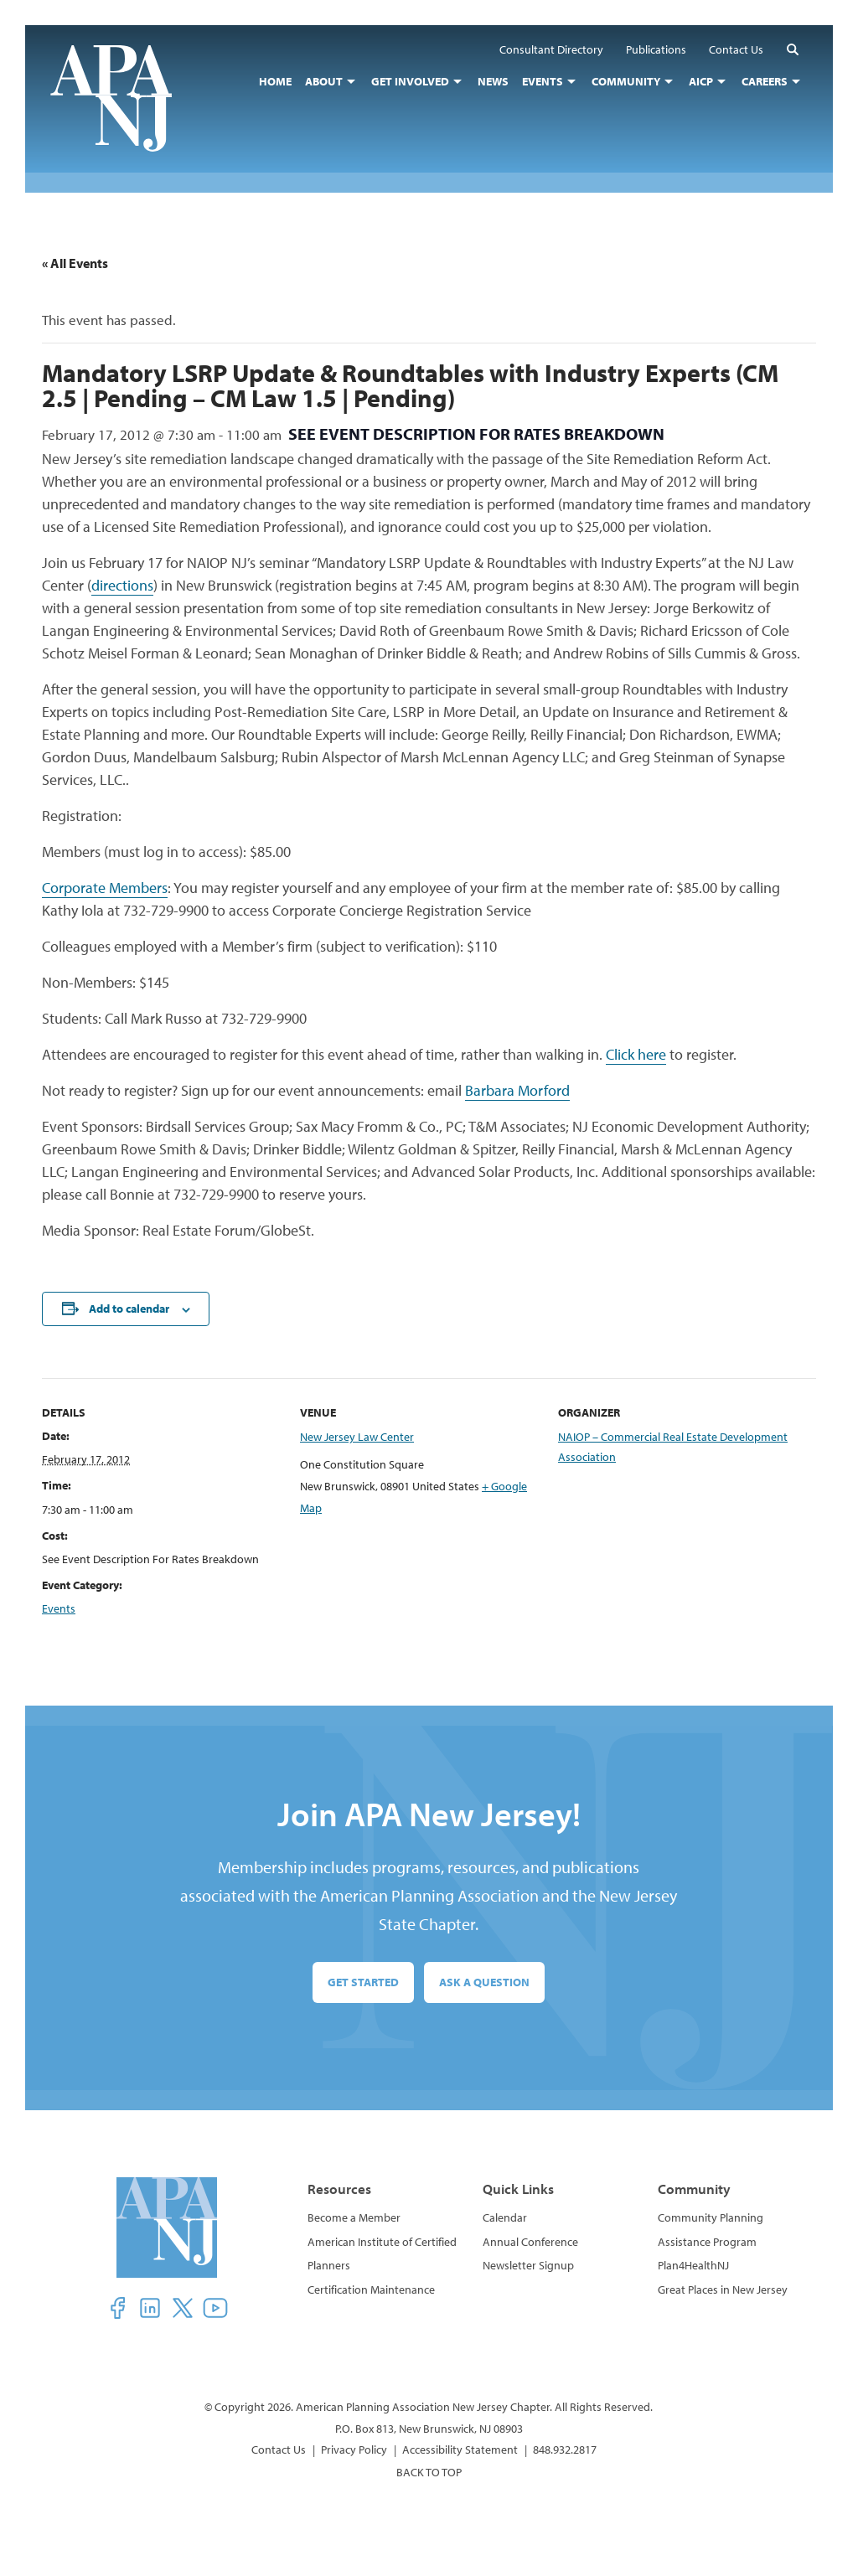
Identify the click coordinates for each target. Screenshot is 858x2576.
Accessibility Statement (460, 2449)
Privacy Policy (354, 2449)
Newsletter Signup (528, 2265)
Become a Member (354, 2217)
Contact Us (278, 2449)
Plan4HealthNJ (693, 2265)
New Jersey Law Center (357, 1436)
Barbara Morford (517, 1090)
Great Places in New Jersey (723, 2289)
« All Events (75, 263)
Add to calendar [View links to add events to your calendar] (129, 1308)
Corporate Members (105, 887)
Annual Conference (530, 2241)
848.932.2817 (565, 2449)
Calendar (505, 2217)
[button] (793, 49)
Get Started (363, 1982)
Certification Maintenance (371, 2289)
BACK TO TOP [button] (429, 2472)
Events (58, 1608)
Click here (636, 1054)
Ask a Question (484, 1982)
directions (122, 585)
